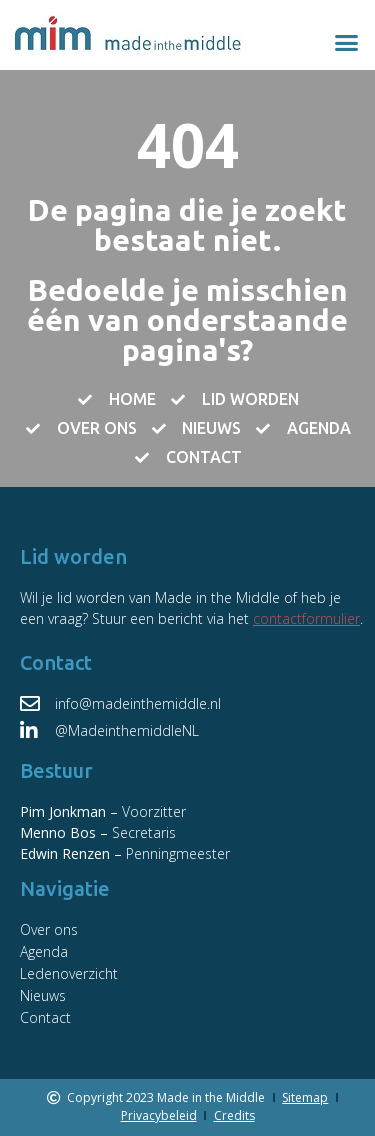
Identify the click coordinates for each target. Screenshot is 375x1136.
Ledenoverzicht (69, 973)
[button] (347, 43)
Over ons (49, 929)
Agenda (44, 951)
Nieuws (43, 995)
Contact (45, 1017)
